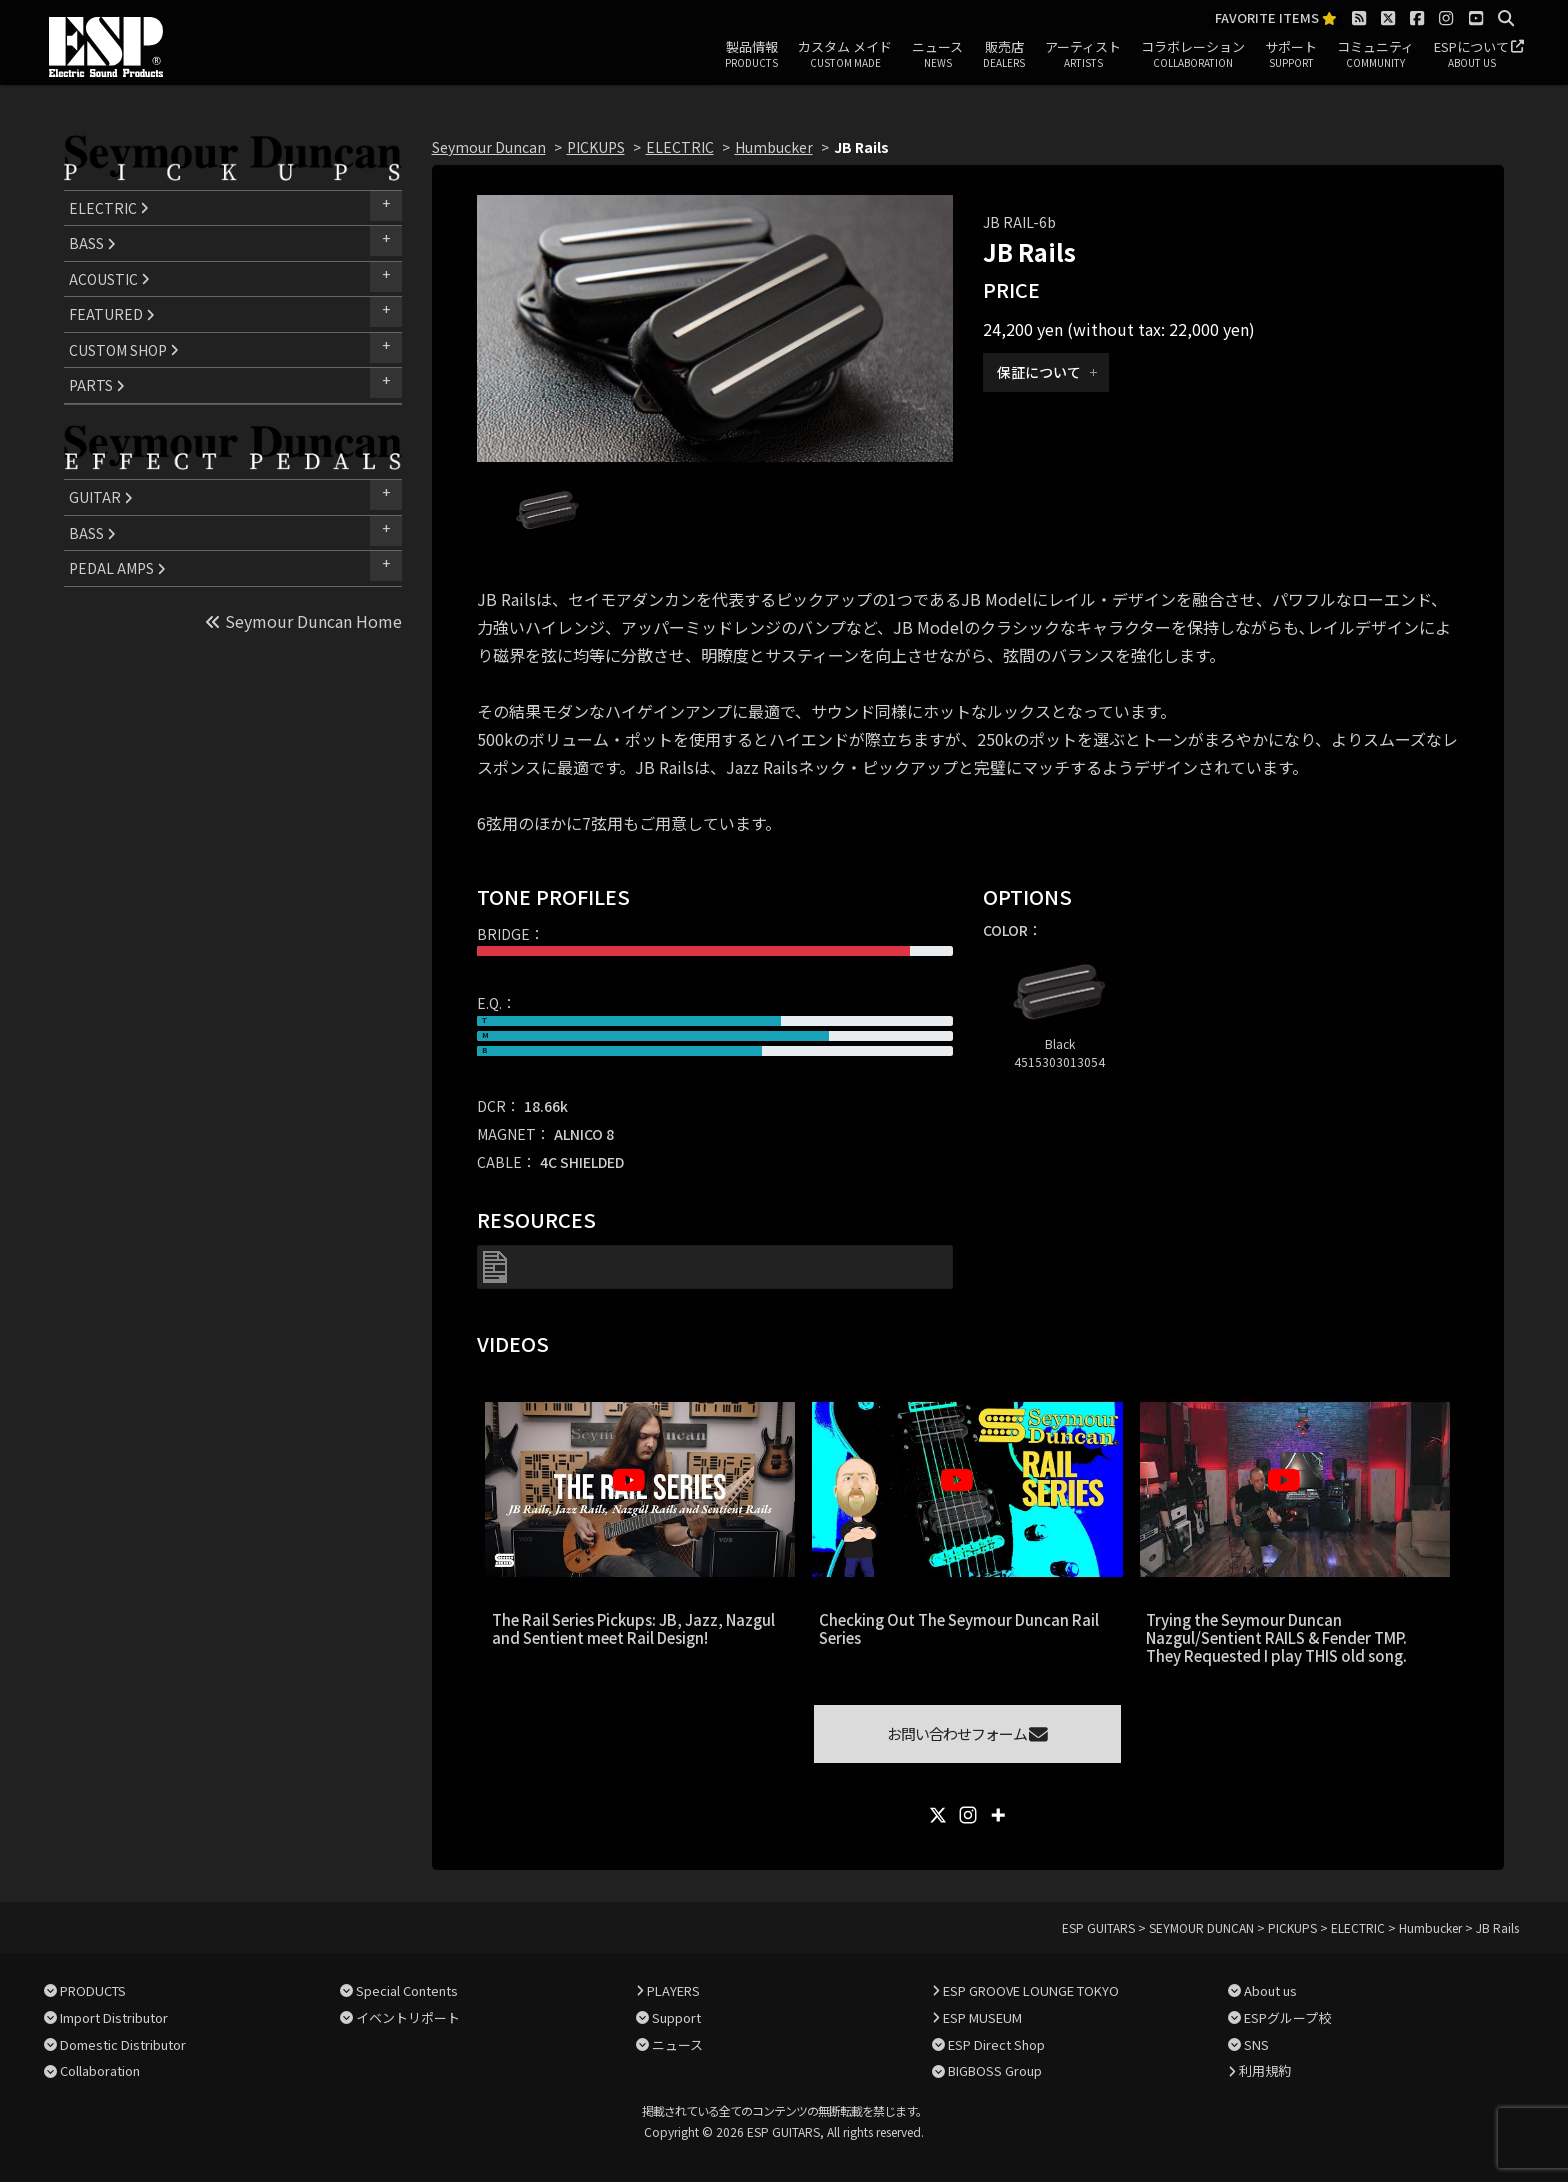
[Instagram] (968, 1815)
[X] (938, 1815)
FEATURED (112, 314)
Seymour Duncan (489, 147)
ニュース (937, 55)
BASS (92, 243)
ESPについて (1471, 55)
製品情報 (751, 55)
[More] (998, 1815)
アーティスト (1083, 55)
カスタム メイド (845, 55)
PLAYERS (673, 1990)
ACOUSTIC (109, 279)
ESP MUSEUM (982, 2017)
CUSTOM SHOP (124, 350)
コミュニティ (1375, 55)
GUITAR (101, 497)
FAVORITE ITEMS (1276, 18)
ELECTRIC (109, 208)
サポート (1291, 55)
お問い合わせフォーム (967, 1733)
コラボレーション (1193, 55)
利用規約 (1265, 2070)
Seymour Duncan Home (303, 621)
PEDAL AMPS (117, 568)
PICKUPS (596, 147)
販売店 (1004, 55)
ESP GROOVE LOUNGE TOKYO (1031, 1990)
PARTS (97, 385)
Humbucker (774, 147)
